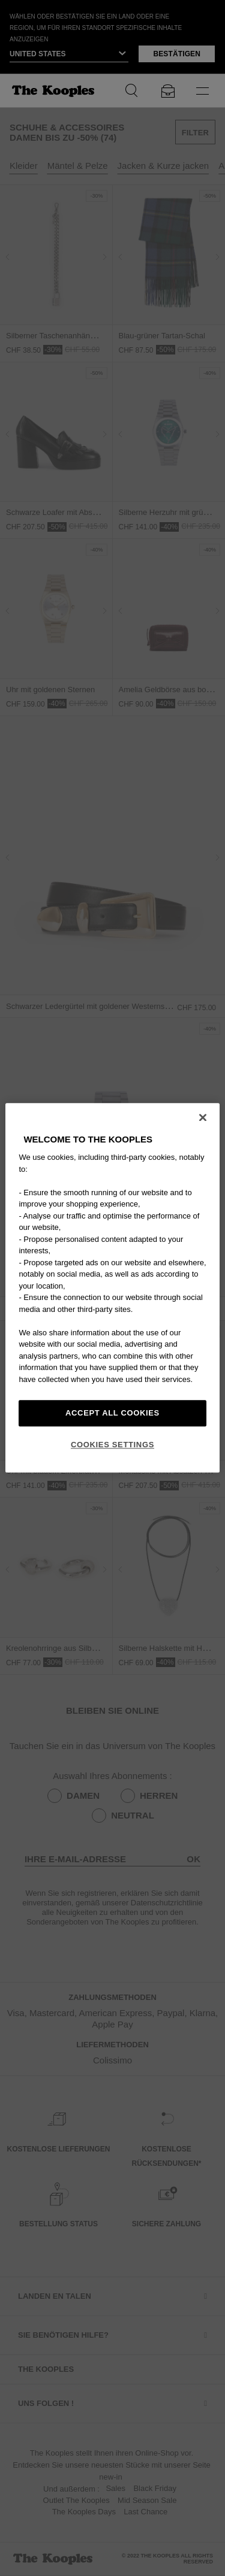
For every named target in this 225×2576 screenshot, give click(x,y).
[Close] (203, 1117)
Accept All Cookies (112, 1412)
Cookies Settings (112, 1445)
